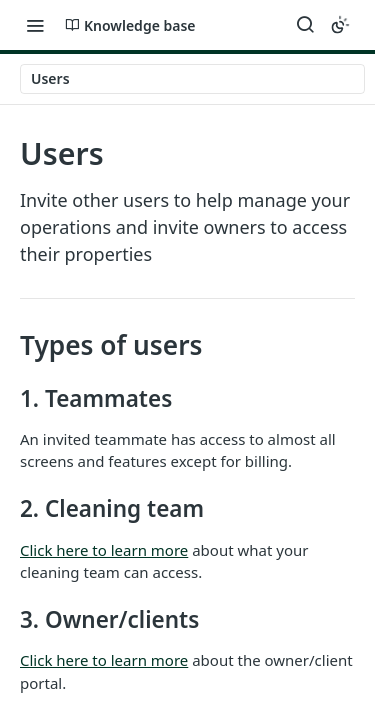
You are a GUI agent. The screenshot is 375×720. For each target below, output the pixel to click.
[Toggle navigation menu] (35, 25)
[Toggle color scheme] (340, 25)
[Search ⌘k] (305, 25)
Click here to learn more (104, 550)
